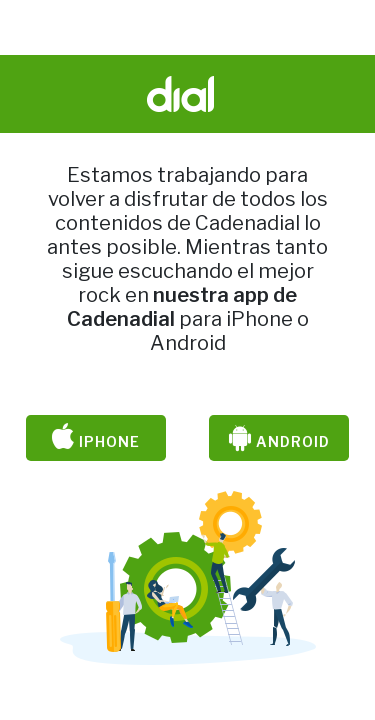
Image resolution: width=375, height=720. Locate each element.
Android (279, 438)
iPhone (96, 438)
